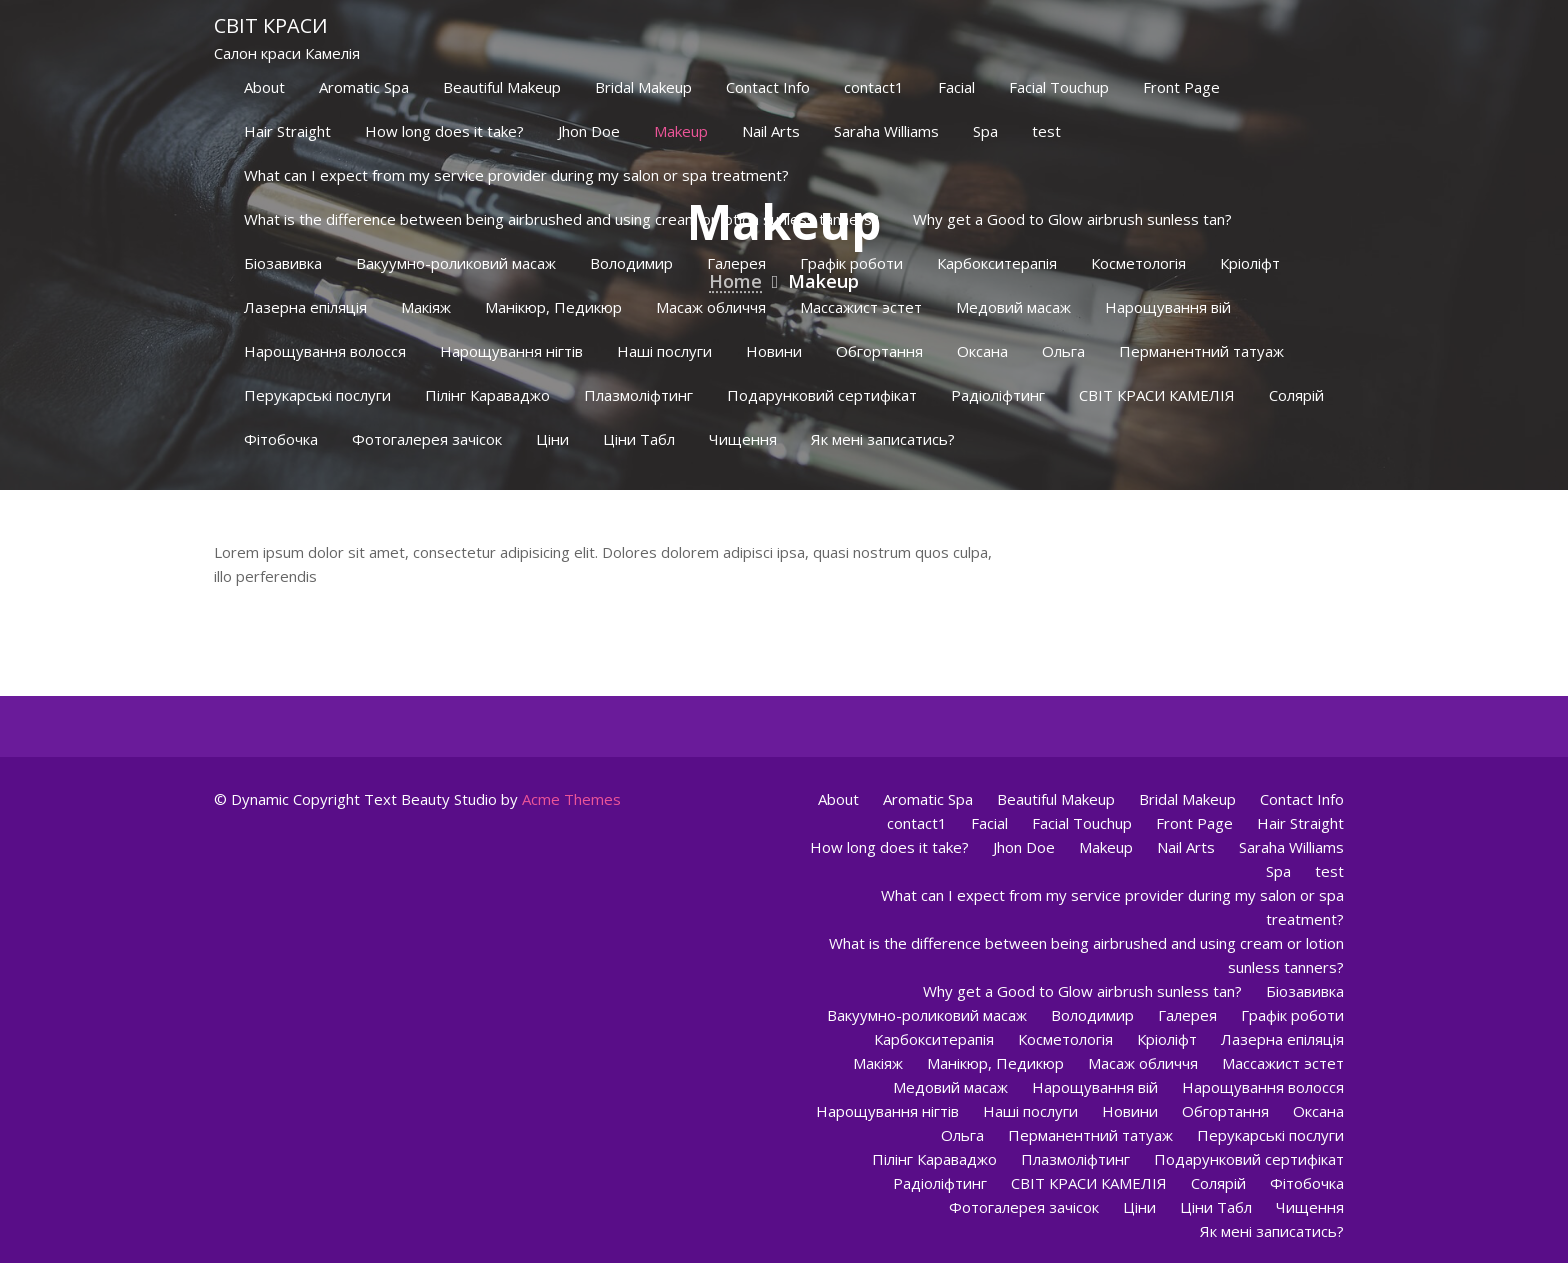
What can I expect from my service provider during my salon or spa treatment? (516, 175)
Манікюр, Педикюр (553, 307)
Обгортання (879, 351)
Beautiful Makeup (502, 87)
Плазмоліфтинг (638, 395)
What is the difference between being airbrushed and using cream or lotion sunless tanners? (561, 219)
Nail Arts (771, 131)
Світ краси (271, 25)
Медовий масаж (1013, 307)
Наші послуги (664, 351)
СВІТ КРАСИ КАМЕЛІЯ (1157, 395)
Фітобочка (281, 439)
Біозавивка (283, 263)
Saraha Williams (886, 131)
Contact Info (768, 87)
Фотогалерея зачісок (427, 439)
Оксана (982, 351)
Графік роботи (851, 263)
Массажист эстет (861, 307)
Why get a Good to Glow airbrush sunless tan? (1072, 219)
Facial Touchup (1059, 87)
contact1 (874, 87)
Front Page (1181, 87)
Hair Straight (287, 131)
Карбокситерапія (997, 263)
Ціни (552, 439)
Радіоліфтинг (998, 395)
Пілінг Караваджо (487, 395)
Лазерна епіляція (305, 307)
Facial (956, 87)
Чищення (743, 439)
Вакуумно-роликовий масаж (456, 263)
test (1046, 131)
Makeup (681, 131)
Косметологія (1138, 263)
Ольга (1063, 351)
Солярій (1296, 395)
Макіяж (426, 307)
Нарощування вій (1168, 307)
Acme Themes (571, 799)
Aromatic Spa (364, 87)
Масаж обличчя (711, 307)
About (264, 87)
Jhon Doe (589, 131)
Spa (985, 131)
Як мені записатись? (883, 439)
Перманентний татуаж (1201, 351)
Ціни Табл (639, 439)
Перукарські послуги (317, 395)
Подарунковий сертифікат (822, 395)
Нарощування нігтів (511, 351)
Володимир (631, 263)
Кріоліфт (1250, 263)
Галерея (736, 263)
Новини (774, 351)
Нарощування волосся (325, 351)
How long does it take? (444, 131)
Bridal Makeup (643, 87)
